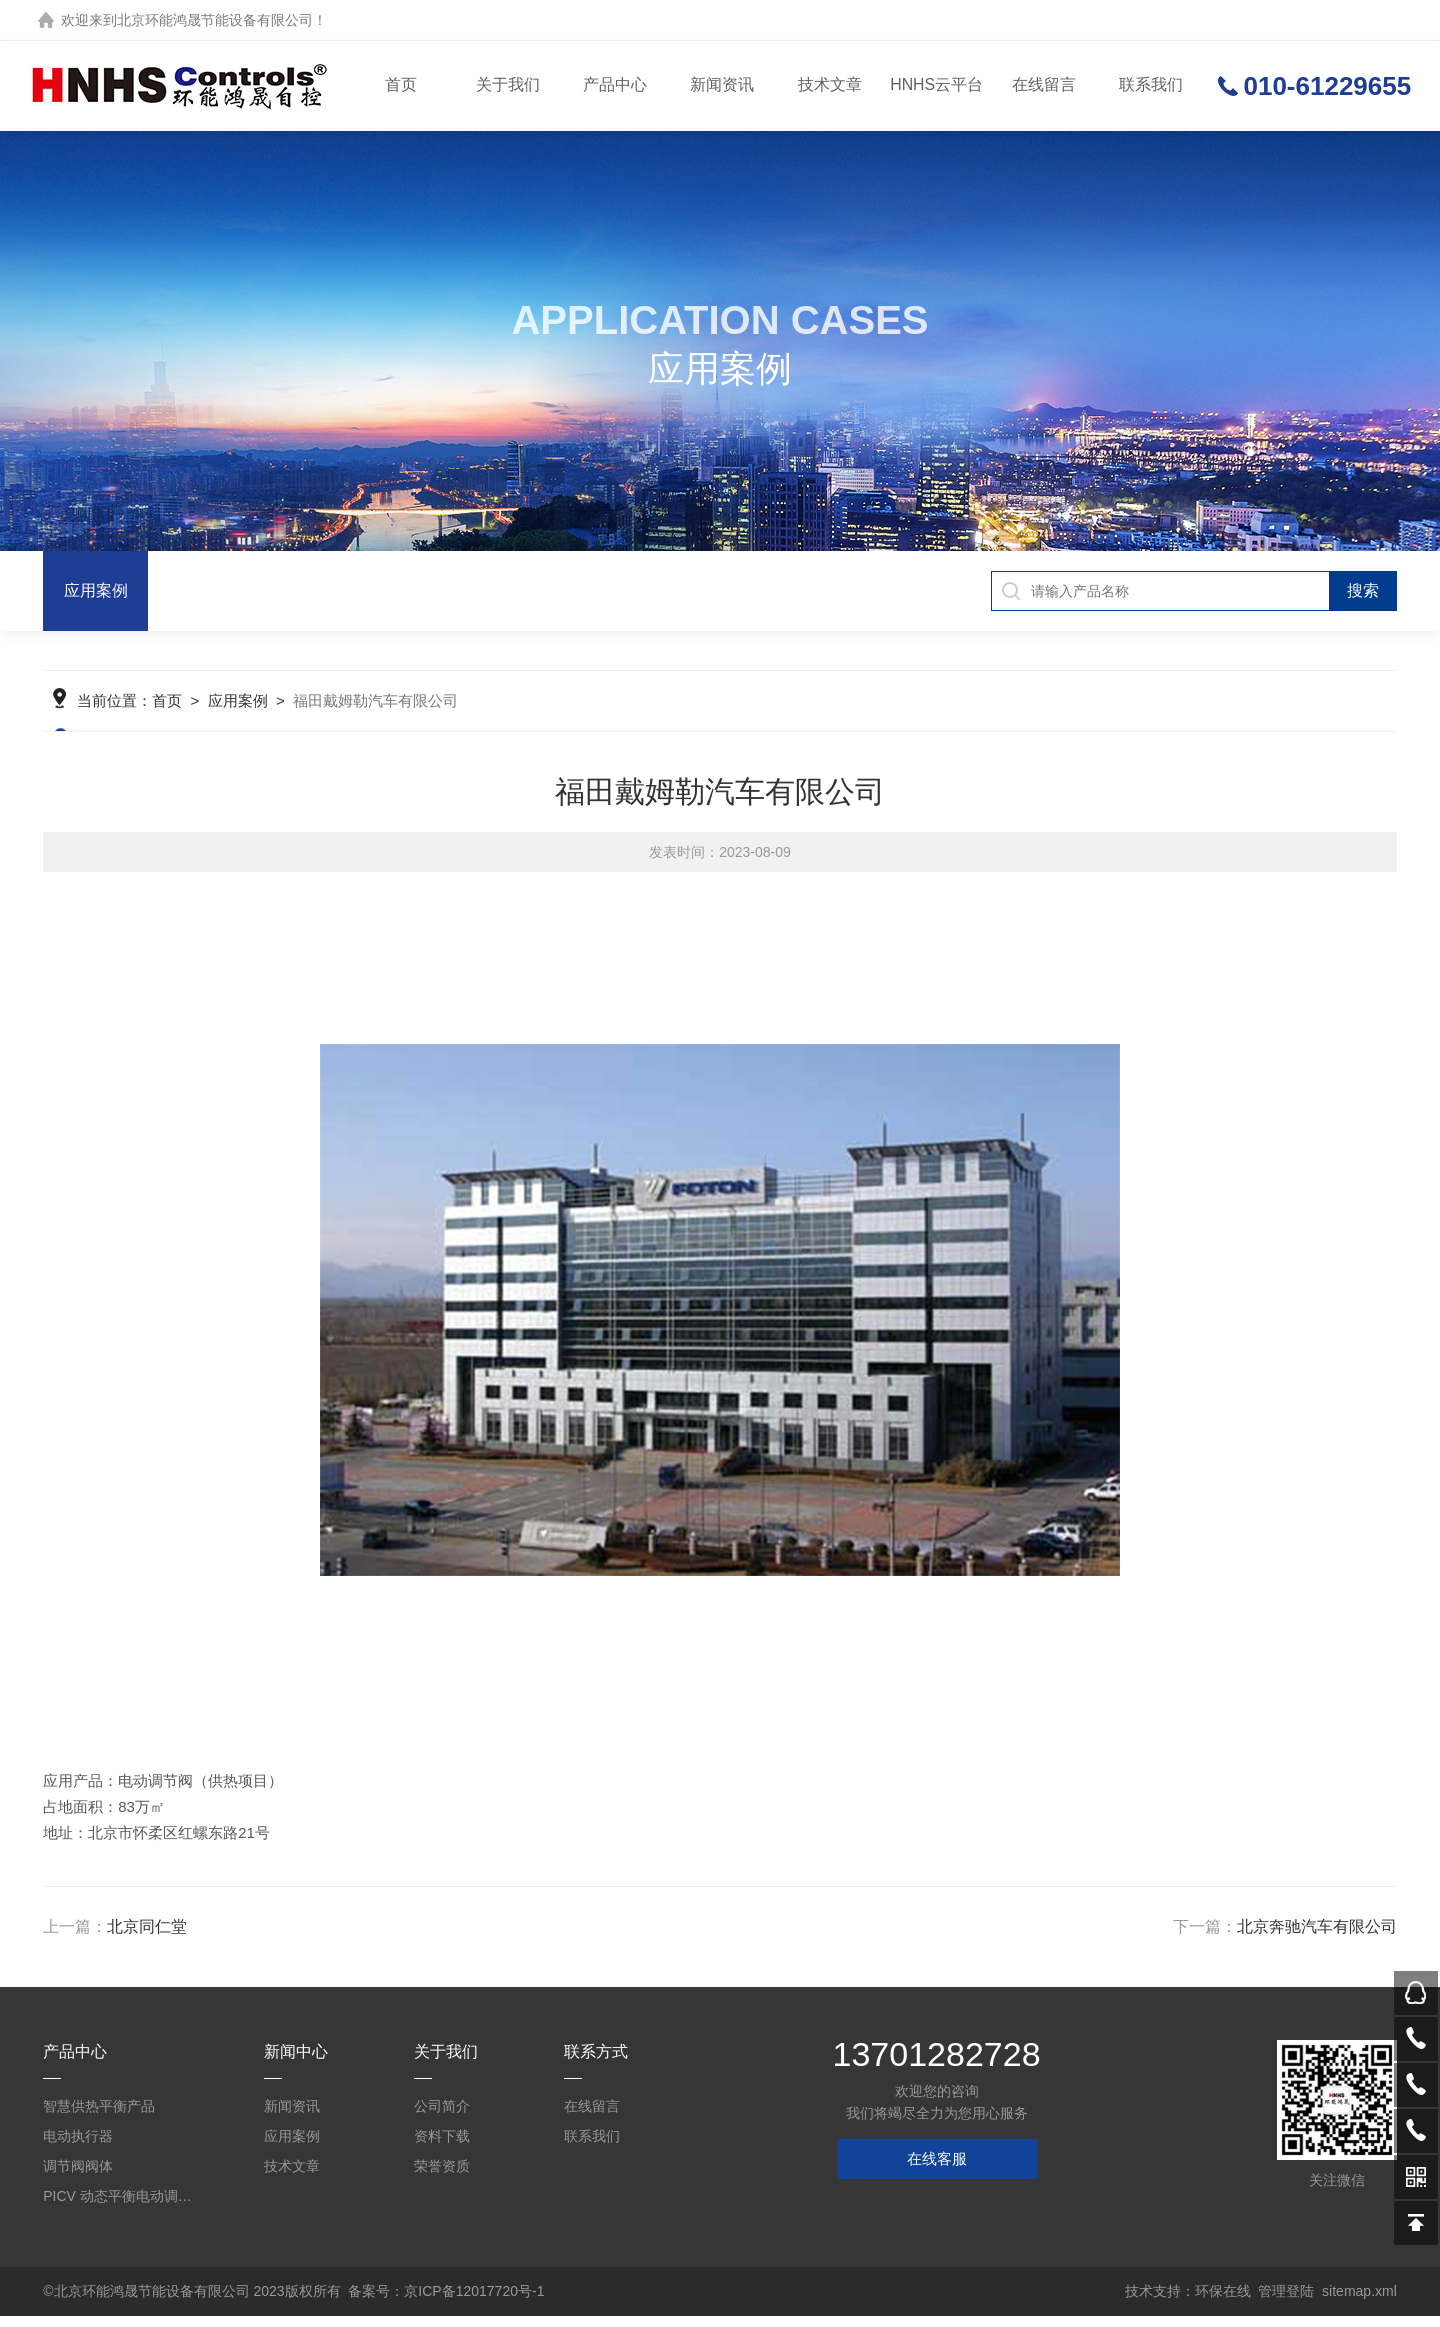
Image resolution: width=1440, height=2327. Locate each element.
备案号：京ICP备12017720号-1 (446, 2302)
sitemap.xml (1359, 2302)
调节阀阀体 (78, 2177)
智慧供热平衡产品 (99, 2117)
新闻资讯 (722, 85)
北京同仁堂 (147, 1937)
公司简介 (442, 2117)
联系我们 (1150, 85)
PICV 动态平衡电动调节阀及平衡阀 (120, 2207)
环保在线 (1223, 2302)
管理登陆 (1286, 2302)
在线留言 (1043, 85)
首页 (400, 85)
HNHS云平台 (935, 85)
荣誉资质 (442, 2177)
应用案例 (96, 590)
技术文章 (829, 85)
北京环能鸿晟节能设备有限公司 (215, 20)
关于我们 (507, 85)
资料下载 (442, 2147)
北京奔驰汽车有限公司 (1317, 1937)
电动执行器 (78, 2147)
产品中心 (615, 85)
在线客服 (937, 2169)
